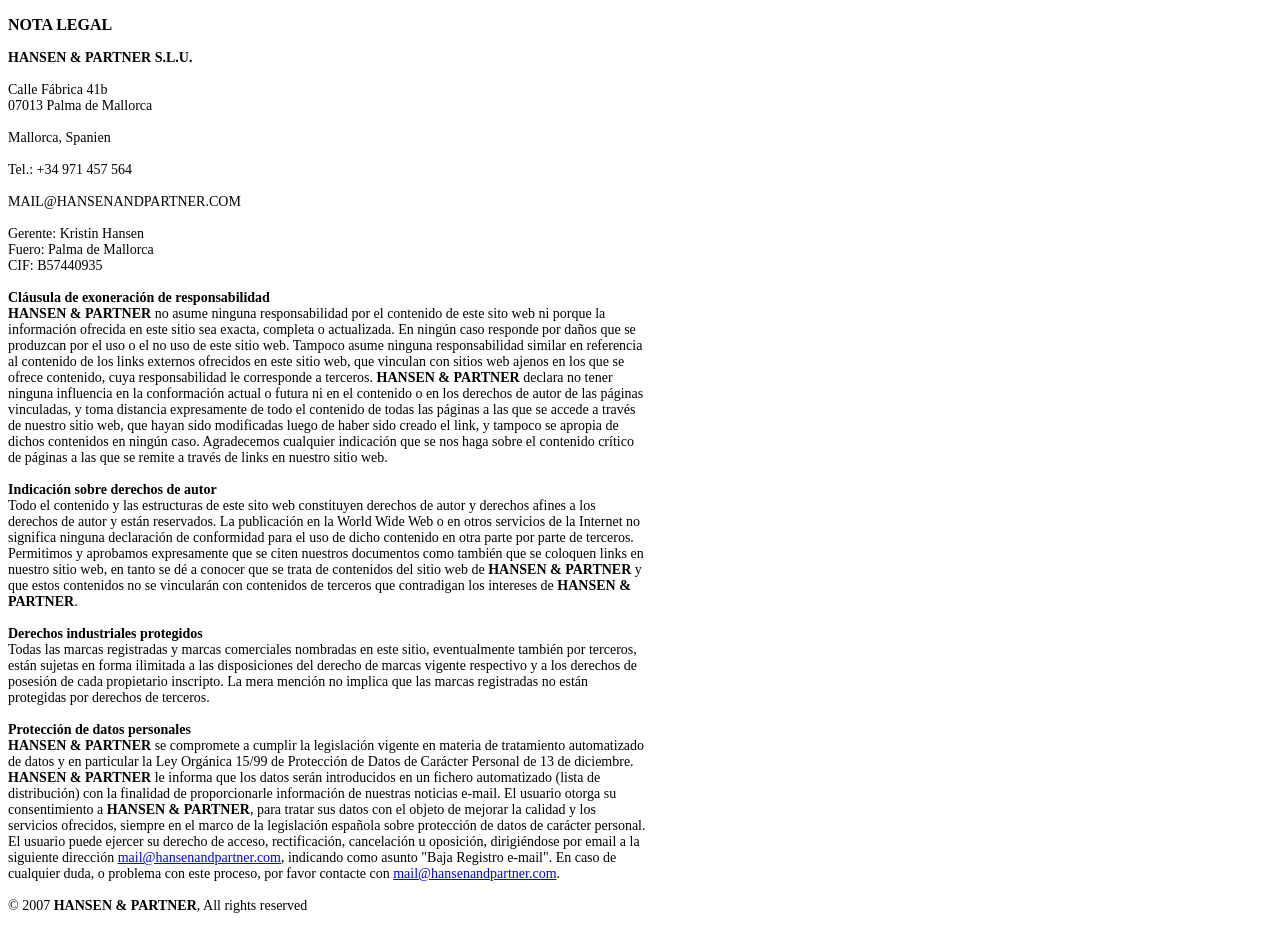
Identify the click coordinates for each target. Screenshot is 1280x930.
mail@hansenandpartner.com (199, 857)
